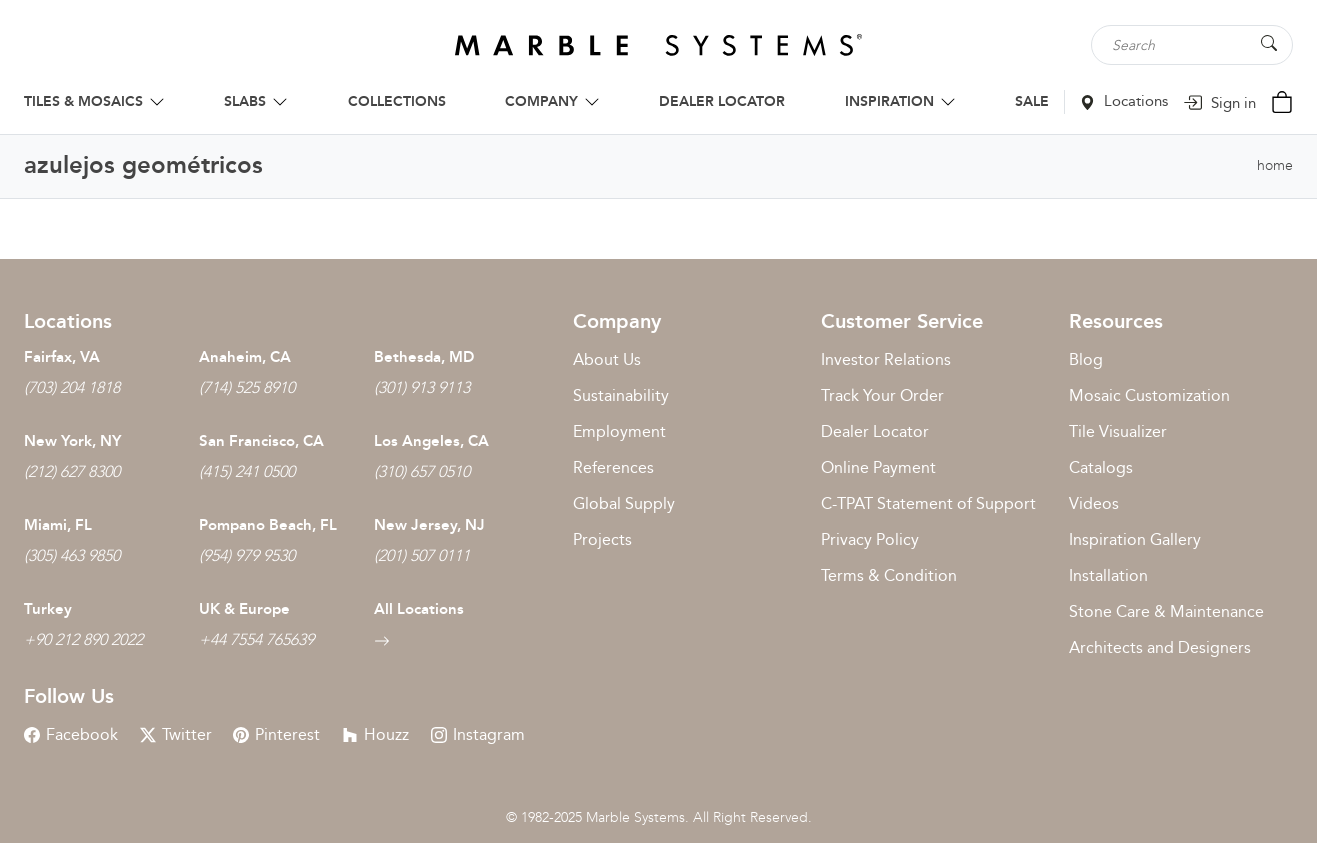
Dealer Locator (875, 431)
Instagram (478, 734)
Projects (602, 539)
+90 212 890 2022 (83, 639)
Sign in (1219, 103)
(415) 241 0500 (247, 471)
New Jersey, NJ (429, 525)
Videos (1094, 503)
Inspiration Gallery (1135, 539)
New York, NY (72, 441)
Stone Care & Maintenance (1166, 611)
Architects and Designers (1160, 647)
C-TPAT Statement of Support (928, 503)
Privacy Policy (870, 539)
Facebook (71, 734)
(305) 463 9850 (72, 555)
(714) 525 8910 (247, 387)
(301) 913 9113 (422, 387)
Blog (1086, 359)
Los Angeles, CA (431, 441)
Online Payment (878, 467)
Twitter (176, 734)
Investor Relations (886, 359)
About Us (607, 359)
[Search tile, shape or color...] (1193, 45)
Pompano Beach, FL (268, 525)
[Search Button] (1269, 43)
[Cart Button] (1282, 100)
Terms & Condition (889, 575)
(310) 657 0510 (422, 471)
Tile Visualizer (1118, 431)
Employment (619, 431)
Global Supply (624, 503)
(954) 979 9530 (247, 555)
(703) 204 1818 (72, 387)
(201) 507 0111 (422, 555)
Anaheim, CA (245, 357)
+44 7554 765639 (256, 639)
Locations (1124, 101)
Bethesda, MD (424, 357)
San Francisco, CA (261, 441)
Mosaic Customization (1149, 395)
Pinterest (276, 734)
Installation (1108, 575)
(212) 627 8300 (72, 471)
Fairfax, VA (62, 357)
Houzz (375, 734)
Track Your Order (882, 395)
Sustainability (621, 395)
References (613, 467)
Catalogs (1101, 467)
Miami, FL (58, 525)
